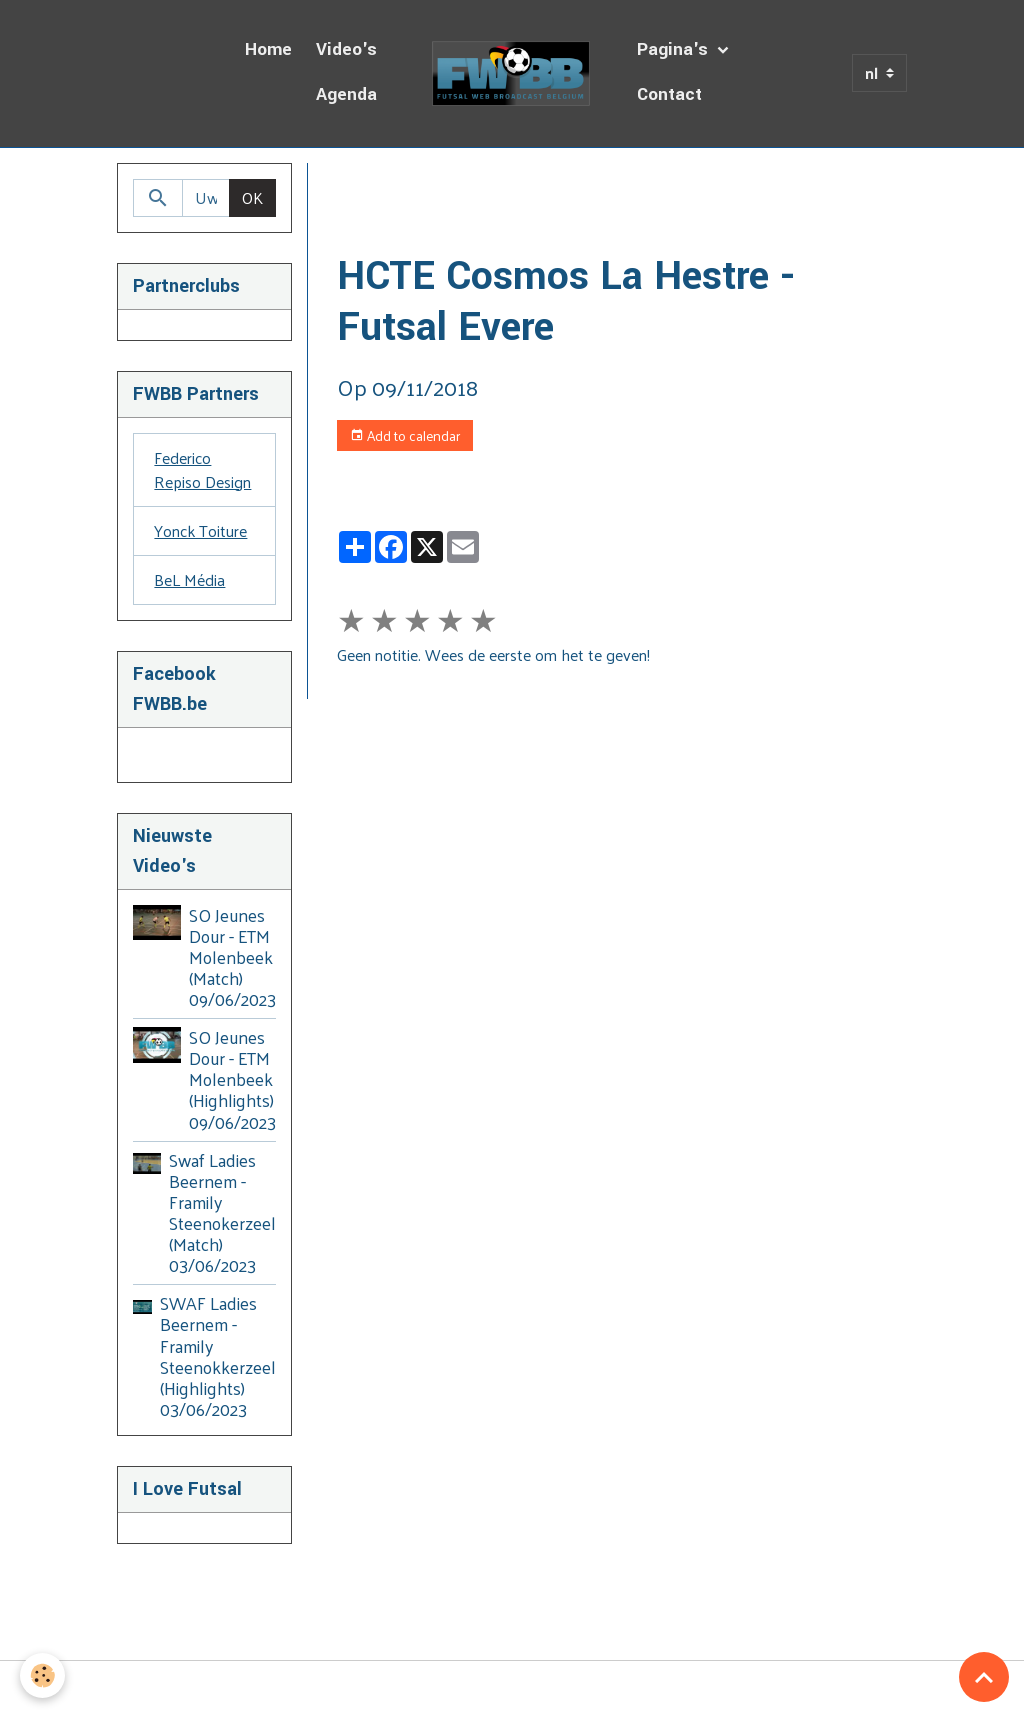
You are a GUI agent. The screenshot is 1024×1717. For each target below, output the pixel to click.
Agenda (346, 94)
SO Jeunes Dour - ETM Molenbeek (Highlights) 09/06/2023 (232, 1079)
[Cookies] (42, 1675)
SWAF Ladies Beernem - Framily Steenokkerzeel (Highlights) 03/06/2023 (218, 1356)
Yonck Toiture (200, 530)
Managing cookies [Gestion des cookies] (512, 1689)
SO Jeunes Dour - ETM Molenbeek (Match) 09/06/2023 (232, 957)
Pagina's (675, 49)
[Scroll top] (984, 1677)
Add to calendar (405, 435)
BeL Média (189, 579)
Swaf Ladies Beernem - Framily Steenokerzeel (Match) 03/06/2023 (222, 1213)
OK (252, 197)
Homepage (374, 186)
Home (268, 49)
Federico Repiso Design (202, 469)
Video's (346, 49)
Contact (669, 94)
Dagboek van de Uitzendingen (536, 186)
